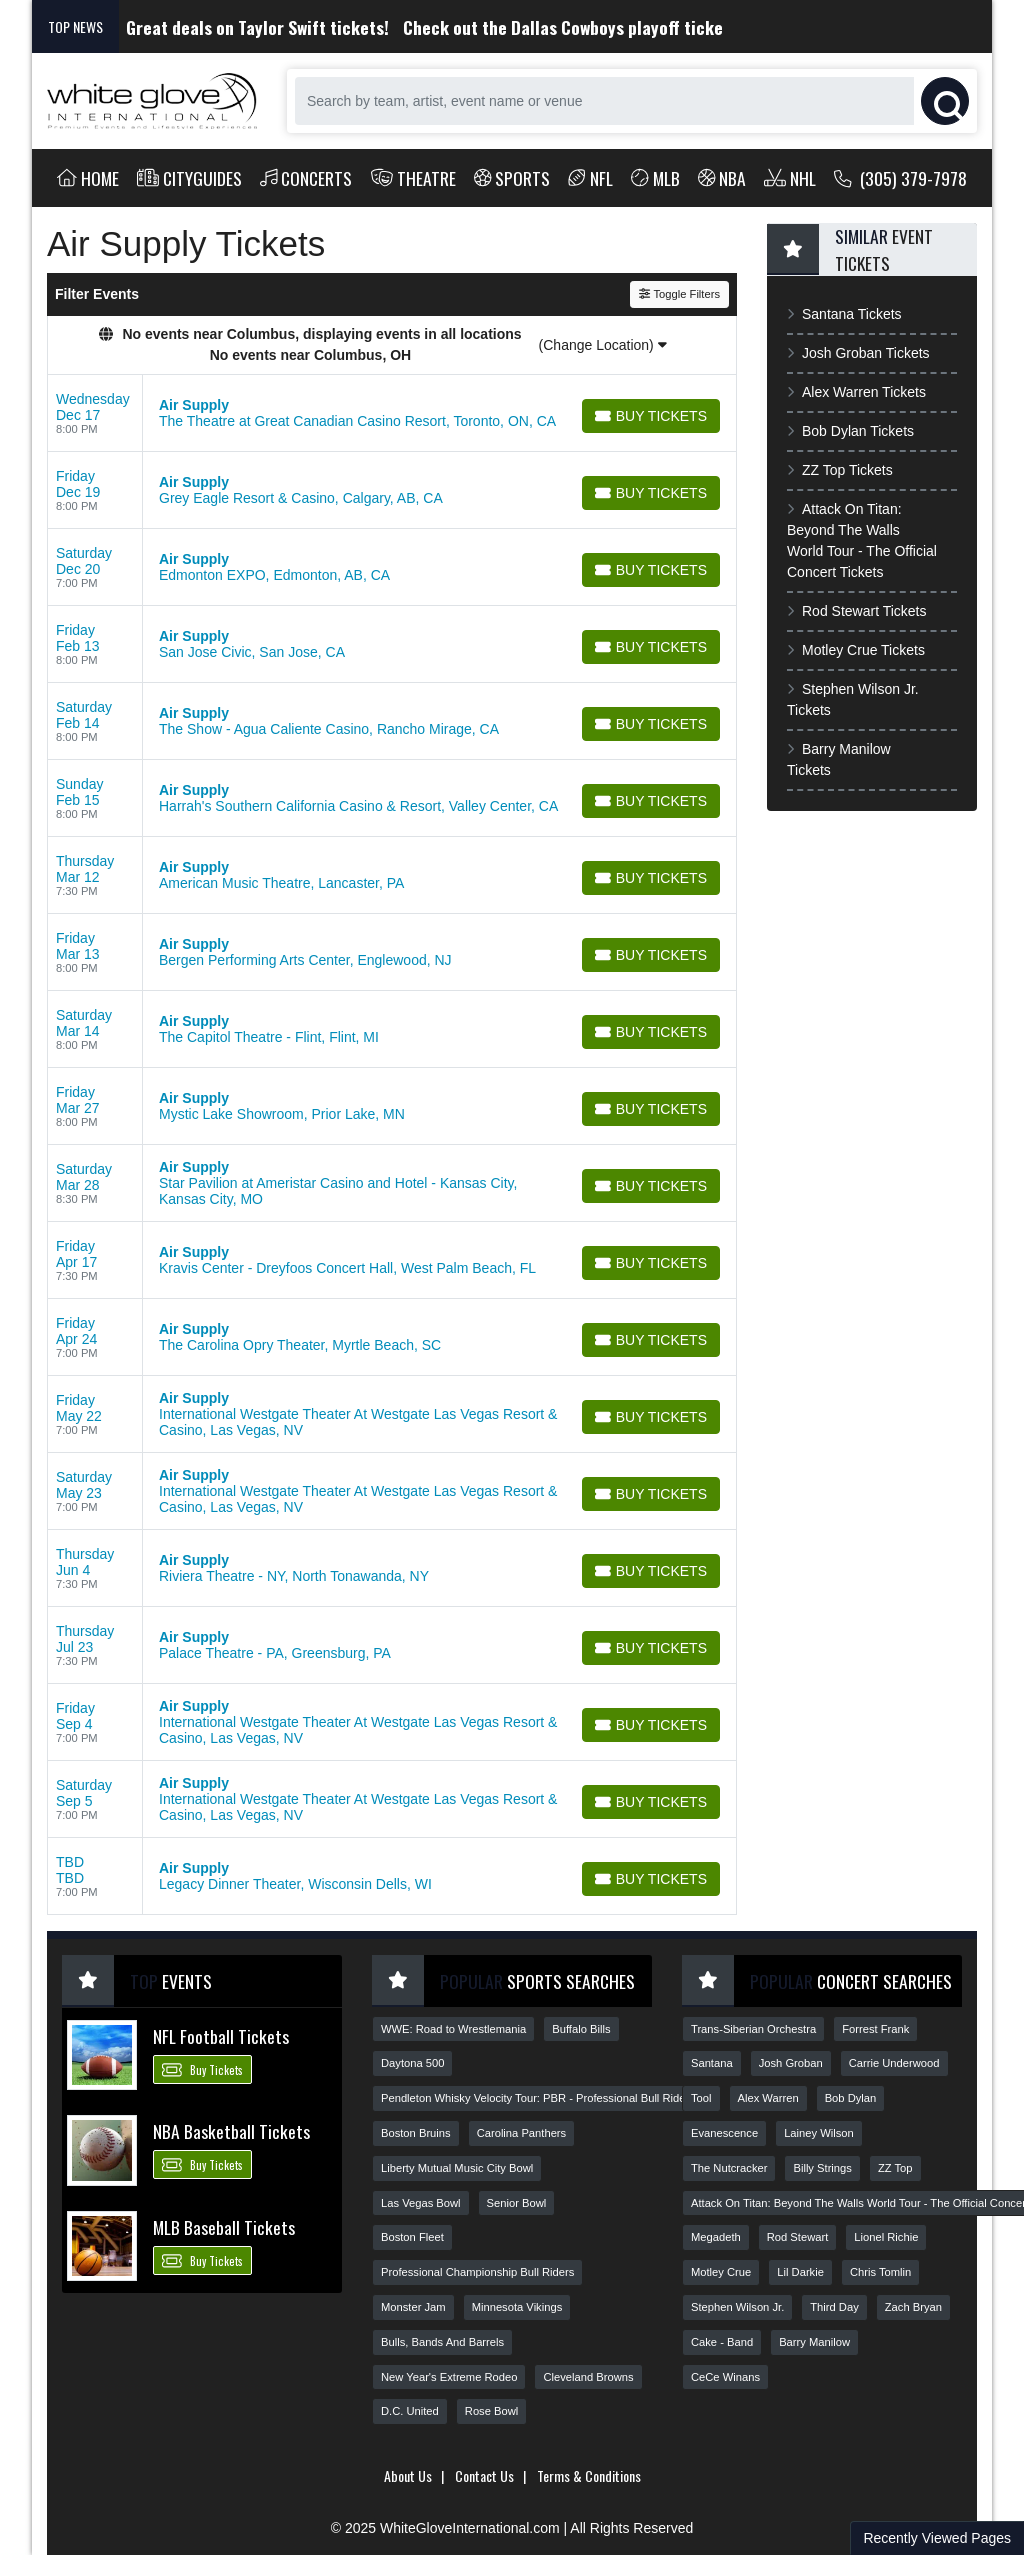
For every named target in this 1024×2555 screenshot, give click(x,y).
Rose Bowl (491, 2411)
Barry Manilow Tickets (839, 759)
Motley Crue (721, 2272)
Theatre (413, 178)
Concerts (306, 178)
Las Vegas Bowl (421, 2203)
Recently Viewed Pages (937, 2538)
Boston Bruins (416, 2133)
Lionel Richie (886, 2237)
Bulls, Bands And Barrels (442, 2342)
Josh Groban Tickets (858, 353)
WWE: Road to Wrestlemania (453, 2029)
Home (88, 178)
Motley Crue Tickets (856, 650)
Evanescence (724, 2133)
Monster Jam (413, 2307)
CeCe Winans (725, 2377)
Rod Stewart (798, 2237)
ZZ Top (895, 2168)
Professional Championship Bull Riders (477, 2272)
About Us (408, 2475)
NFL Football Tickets (221, 2036)
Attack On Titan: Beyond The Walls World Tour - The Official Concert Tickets (862, 540)
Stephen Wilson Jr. (737, 2307)
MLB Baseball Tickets (224, 2227)
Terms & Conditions (589, 2475)
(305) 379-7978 (900, 178)
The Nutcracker (729, 2168)
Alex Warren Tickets (856, 392)
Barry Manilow (814, 2342)
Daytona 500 (412, 2063)
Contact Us (484, 2475)
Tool (701, 2098)
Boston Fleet (412, 2237)
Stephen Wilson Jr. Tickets (853, 699)
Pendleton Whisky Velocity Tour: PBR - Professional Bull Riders (538, 2098)
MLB (655, 178)
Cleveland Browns (588, 2377)
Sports (512, 178)
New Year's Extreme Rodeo (449, 2377)
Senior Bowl (517, 2203)
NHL (790, 178)
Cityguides (189, 178)
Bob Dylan (851, 2098)
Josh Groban (791, 2063)
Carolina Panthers (522, 2133)
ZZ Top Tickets (840, 470)
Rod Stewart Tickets (856, 611)
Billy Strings (822, 2168)
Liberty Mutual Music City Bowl (457, 2168)
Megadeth (716, 2237)
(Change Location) (603, 345)
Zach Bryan (913, 2307)
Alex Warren (768, 2098)
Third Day (834, 2307)
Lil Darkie (800, 2272)
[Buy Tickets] (651, 416)
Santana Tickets (844, 314)
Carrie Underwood (894, 2063)
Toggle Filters (679, 294)
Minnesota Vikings (517, 2307)
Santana (712, 2063)
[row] (392, 413)
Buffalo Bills (581, 2029)
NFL (590, 178)
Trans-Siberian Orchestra (753, 2029)
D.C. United (410, 2411)
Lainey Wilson (819, 2133)
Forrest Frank (875, 2029)
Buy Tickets (202, 2069)
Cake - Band (722, 2342)
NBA (722, 178)
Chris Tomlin (880, 2272)
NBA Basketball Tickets (231, 2131)
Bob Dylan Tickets (850, 431)
